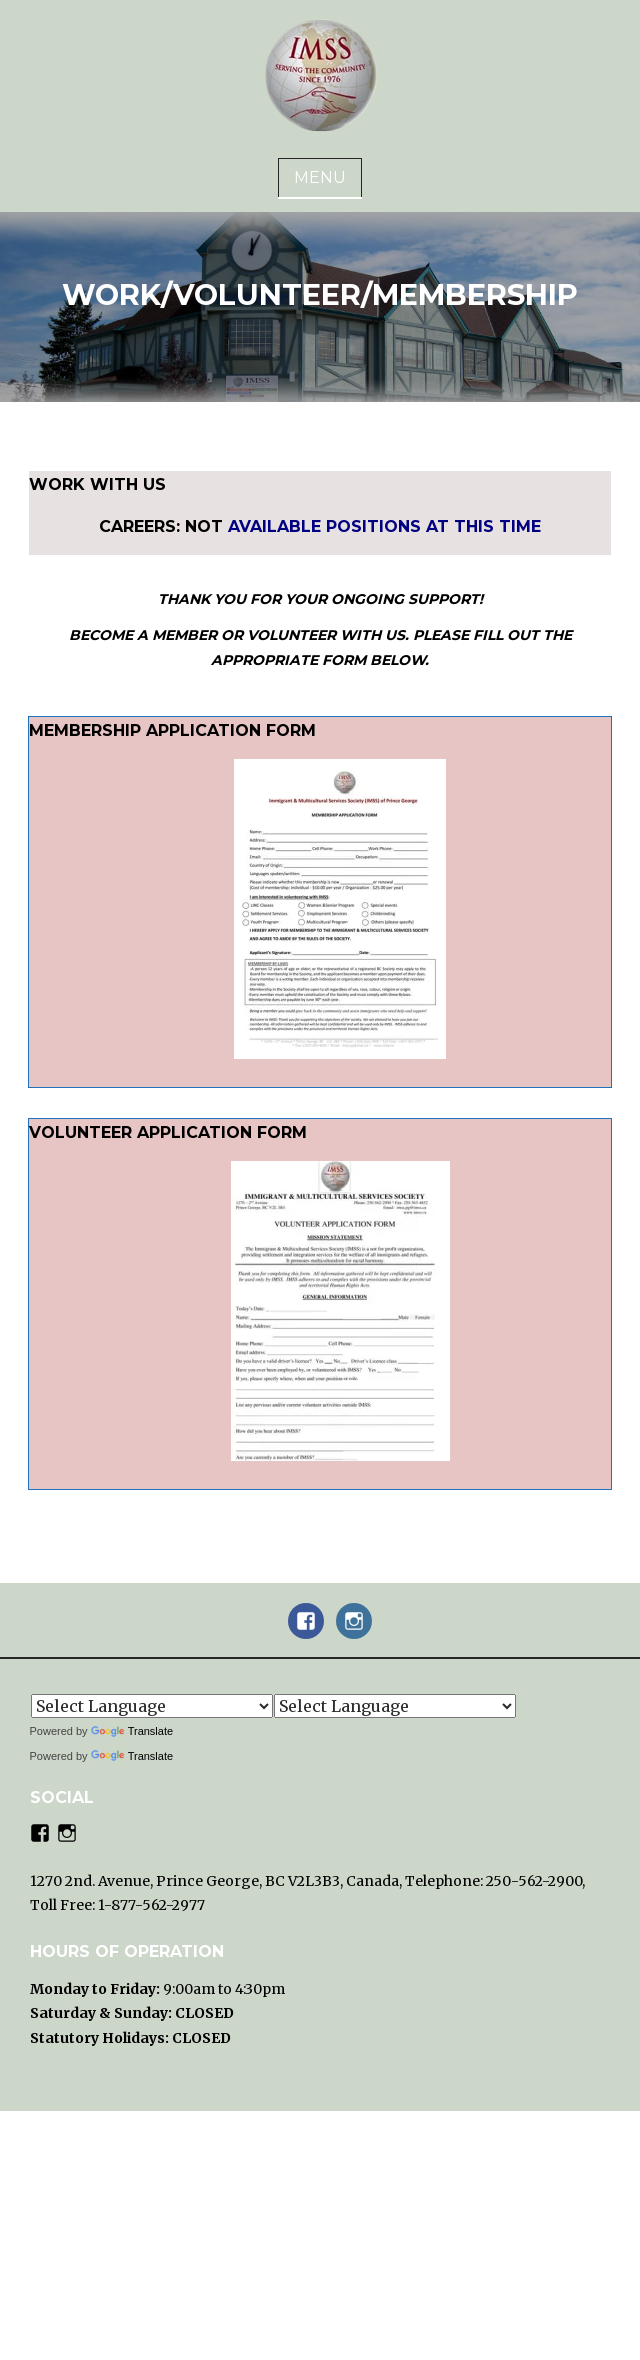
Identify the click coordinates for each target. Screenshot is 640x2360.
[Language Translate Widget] (152, 1706)
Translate (132, 1731)
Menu (320, 177)
